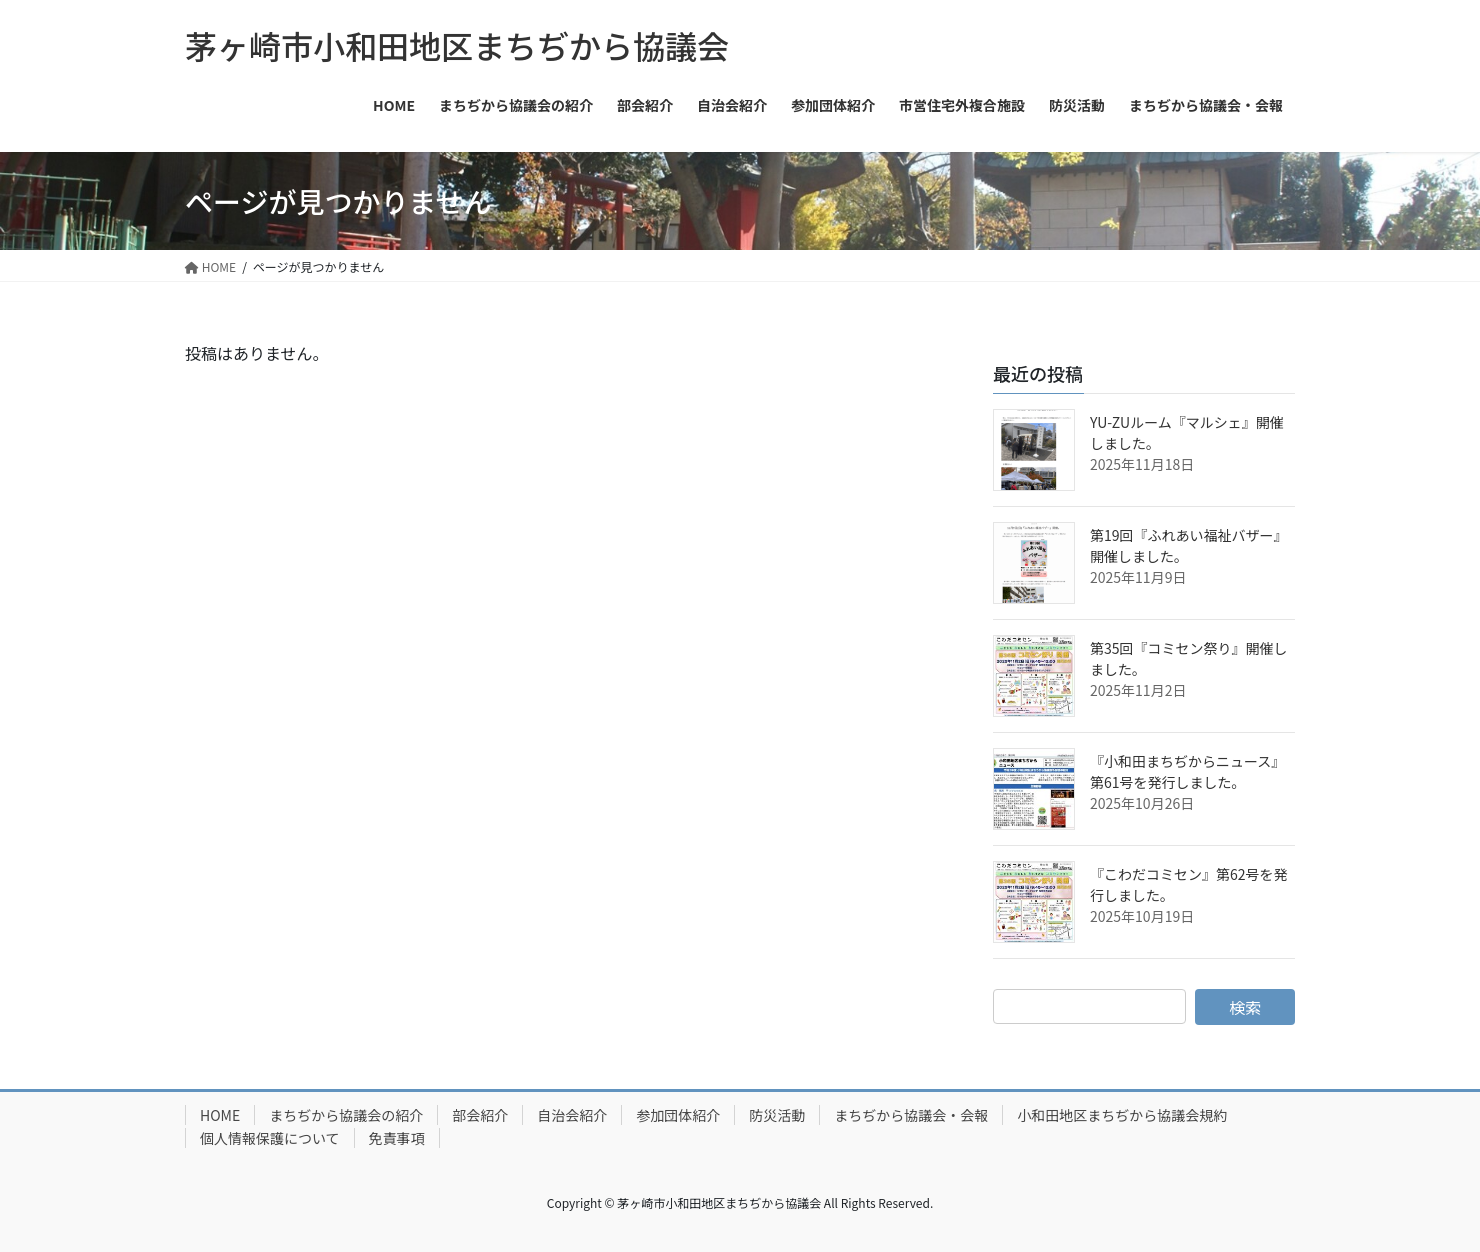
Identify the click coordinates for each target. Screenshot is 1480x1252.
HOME (220, 1115)
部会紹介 (480, 1115)
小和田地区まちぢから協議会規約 (1122, 1115)
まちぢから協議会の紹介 (346, 1115)
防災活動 (777, 1115)
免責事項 (397, 1138)
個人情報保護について (270, 1138)
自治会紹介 (572, 1115)
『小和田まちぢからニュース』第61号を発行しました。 (1187, 771)
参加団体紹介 (678, 1115)
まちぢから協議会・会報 (911, 1115)
